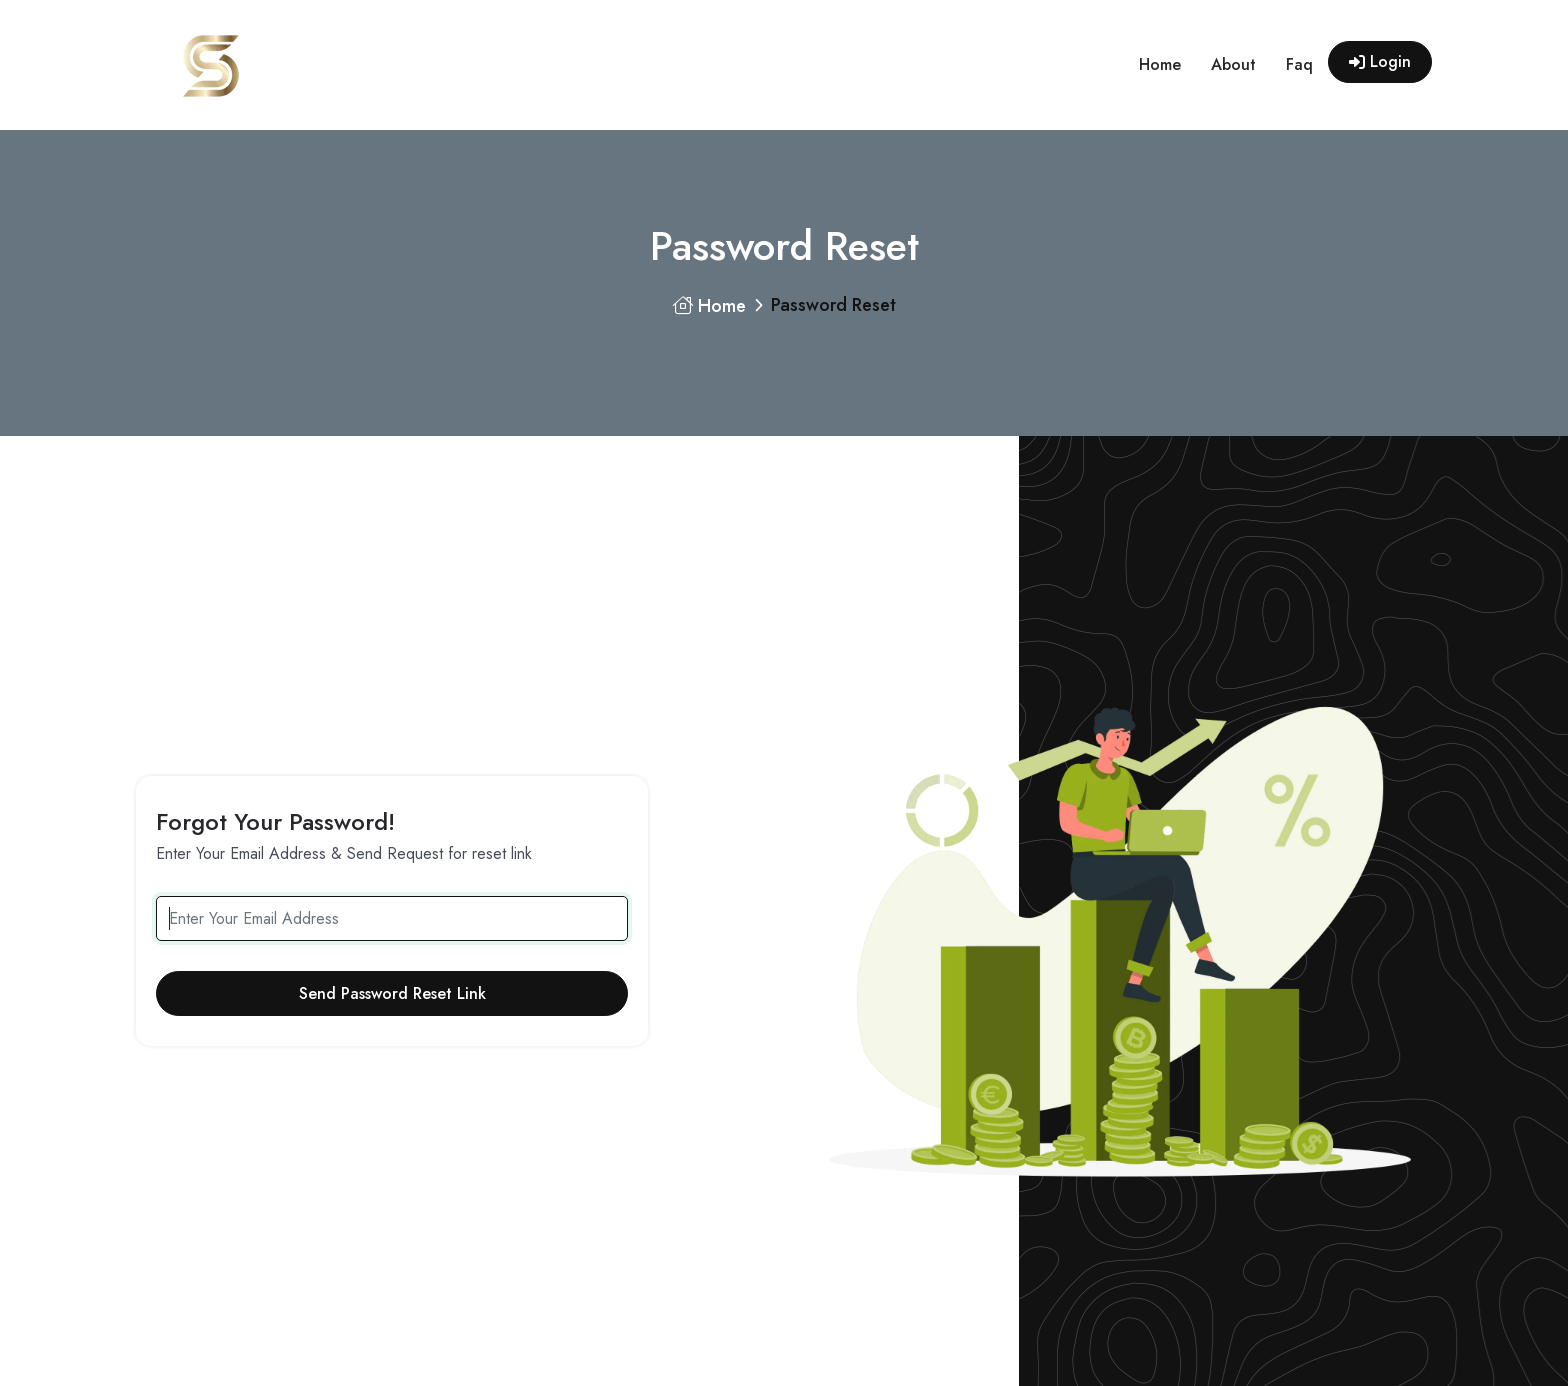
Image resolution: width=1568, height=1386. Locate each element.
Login (1380, 62)
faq (1299, 64)
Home (709, 306)
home (1160, 64)
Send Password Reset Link (392, 993)
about (1233, 64)
